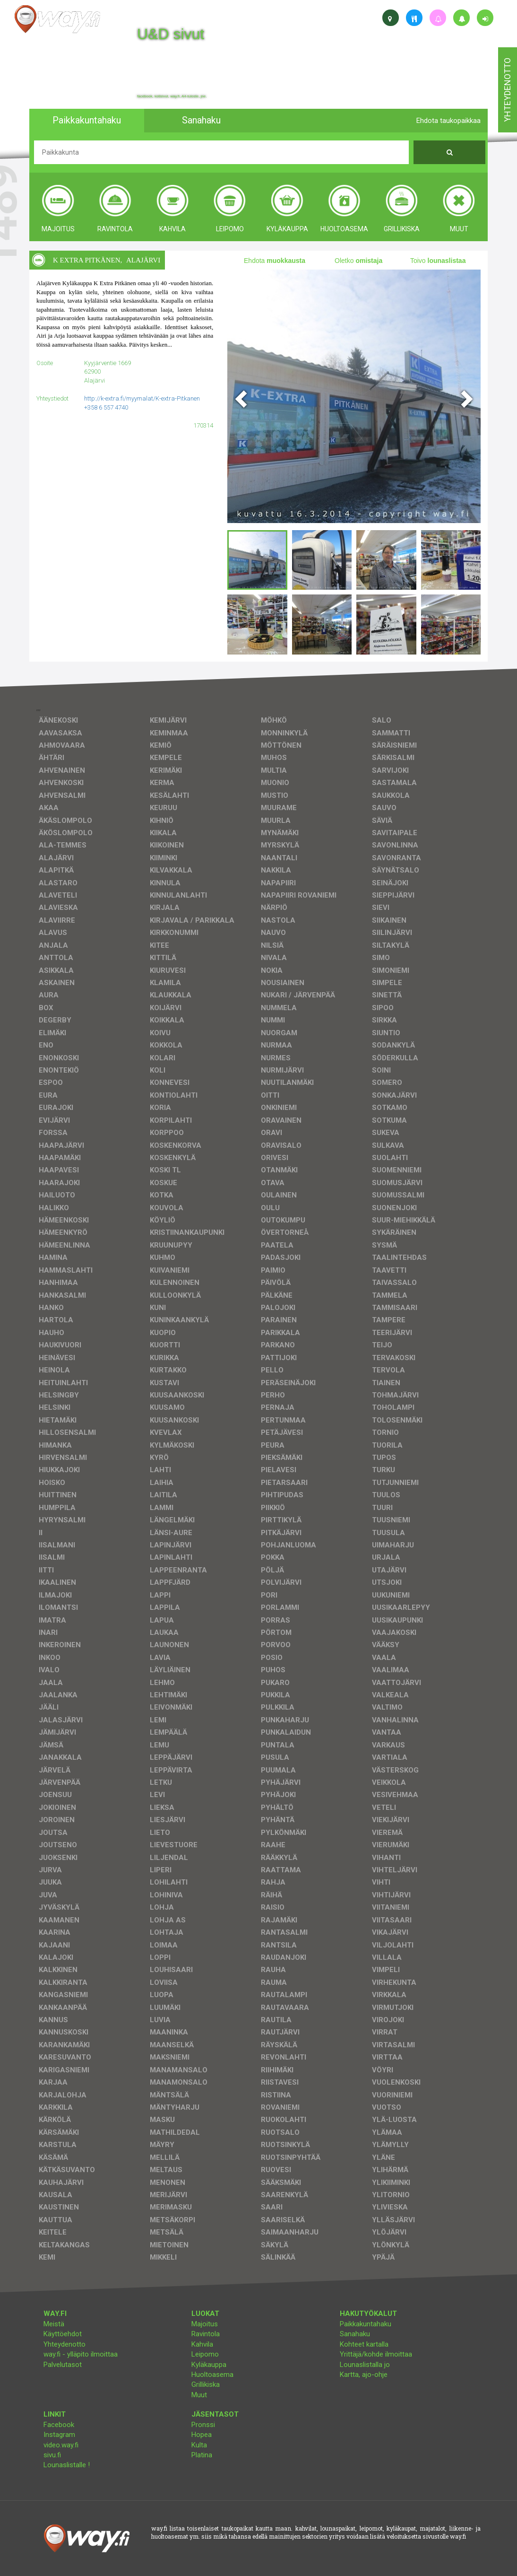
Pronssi (203, 2424)
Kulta (199, 2445)
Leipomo (205, 2354)
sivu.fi (52, 2455)
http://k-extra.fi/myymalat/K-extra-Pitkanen (142, 398)
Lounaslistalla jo (365, 2364)
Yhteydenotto (64, 2344)
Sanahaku (355, 2334)
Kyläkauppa (208, 2364)
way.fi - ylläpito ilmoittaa (80, 2354)
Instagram (59, 2434)
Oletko (358, 260)
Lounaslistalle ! (66, 2465)
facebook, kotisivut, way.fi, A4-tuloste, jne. (172, 96)
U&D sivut (170, 34)
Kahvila (202, 2344)
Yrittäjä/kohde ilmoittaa (376, 2354)
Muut (199, 2395)
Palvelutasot (62, 2364)
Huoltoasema (212, 2374)
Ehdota (274, 260)
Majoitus (204, 2324)
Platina (201, 2455)
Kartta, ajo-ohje (364, 2374)
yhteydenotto (507, 90)
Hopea (201, 2434)
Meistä (53, 2324)
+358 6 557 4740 (106, 407)
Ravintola (205, 2334)
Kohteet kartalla (364, 2344)
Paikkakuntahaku (365, 2324)
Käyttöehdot (62, 2334)
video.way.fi (60, 2445)
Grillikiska (205, 2384)
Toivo (438, 260)
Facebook (58, 2424)
